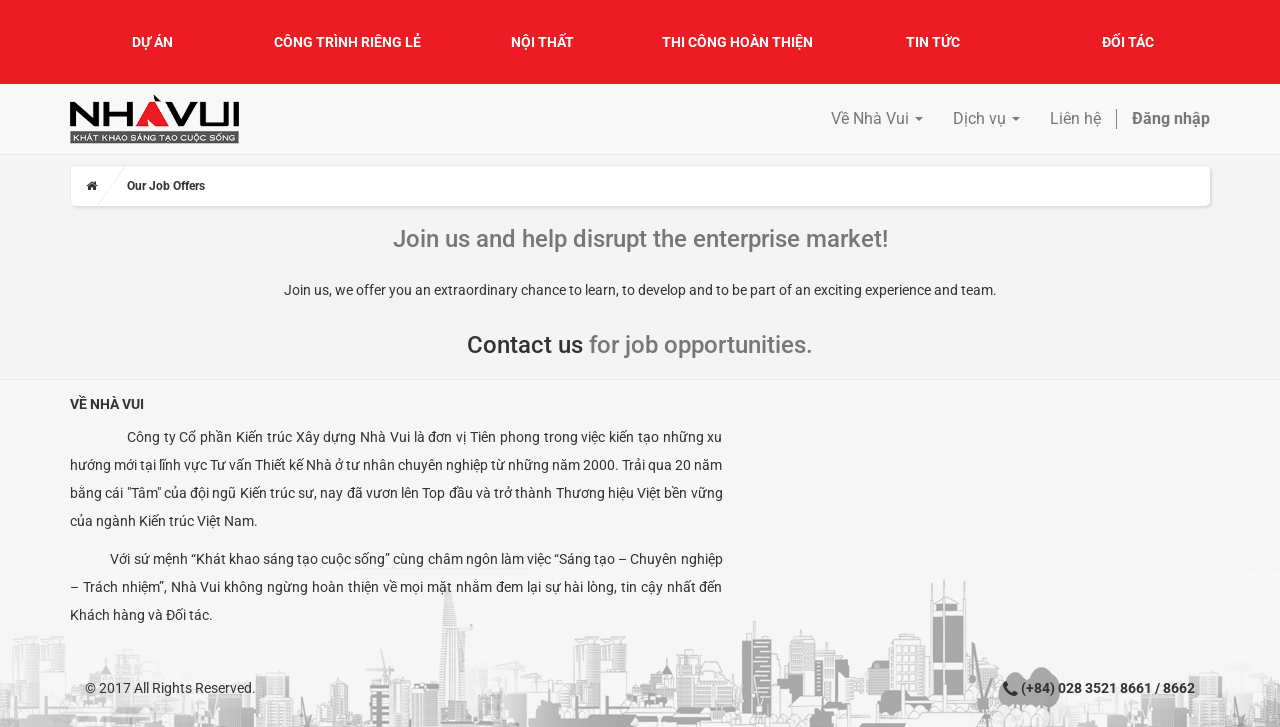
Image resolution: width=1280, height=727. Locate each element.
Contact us (525, 345)
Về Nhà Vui (107, 404)
